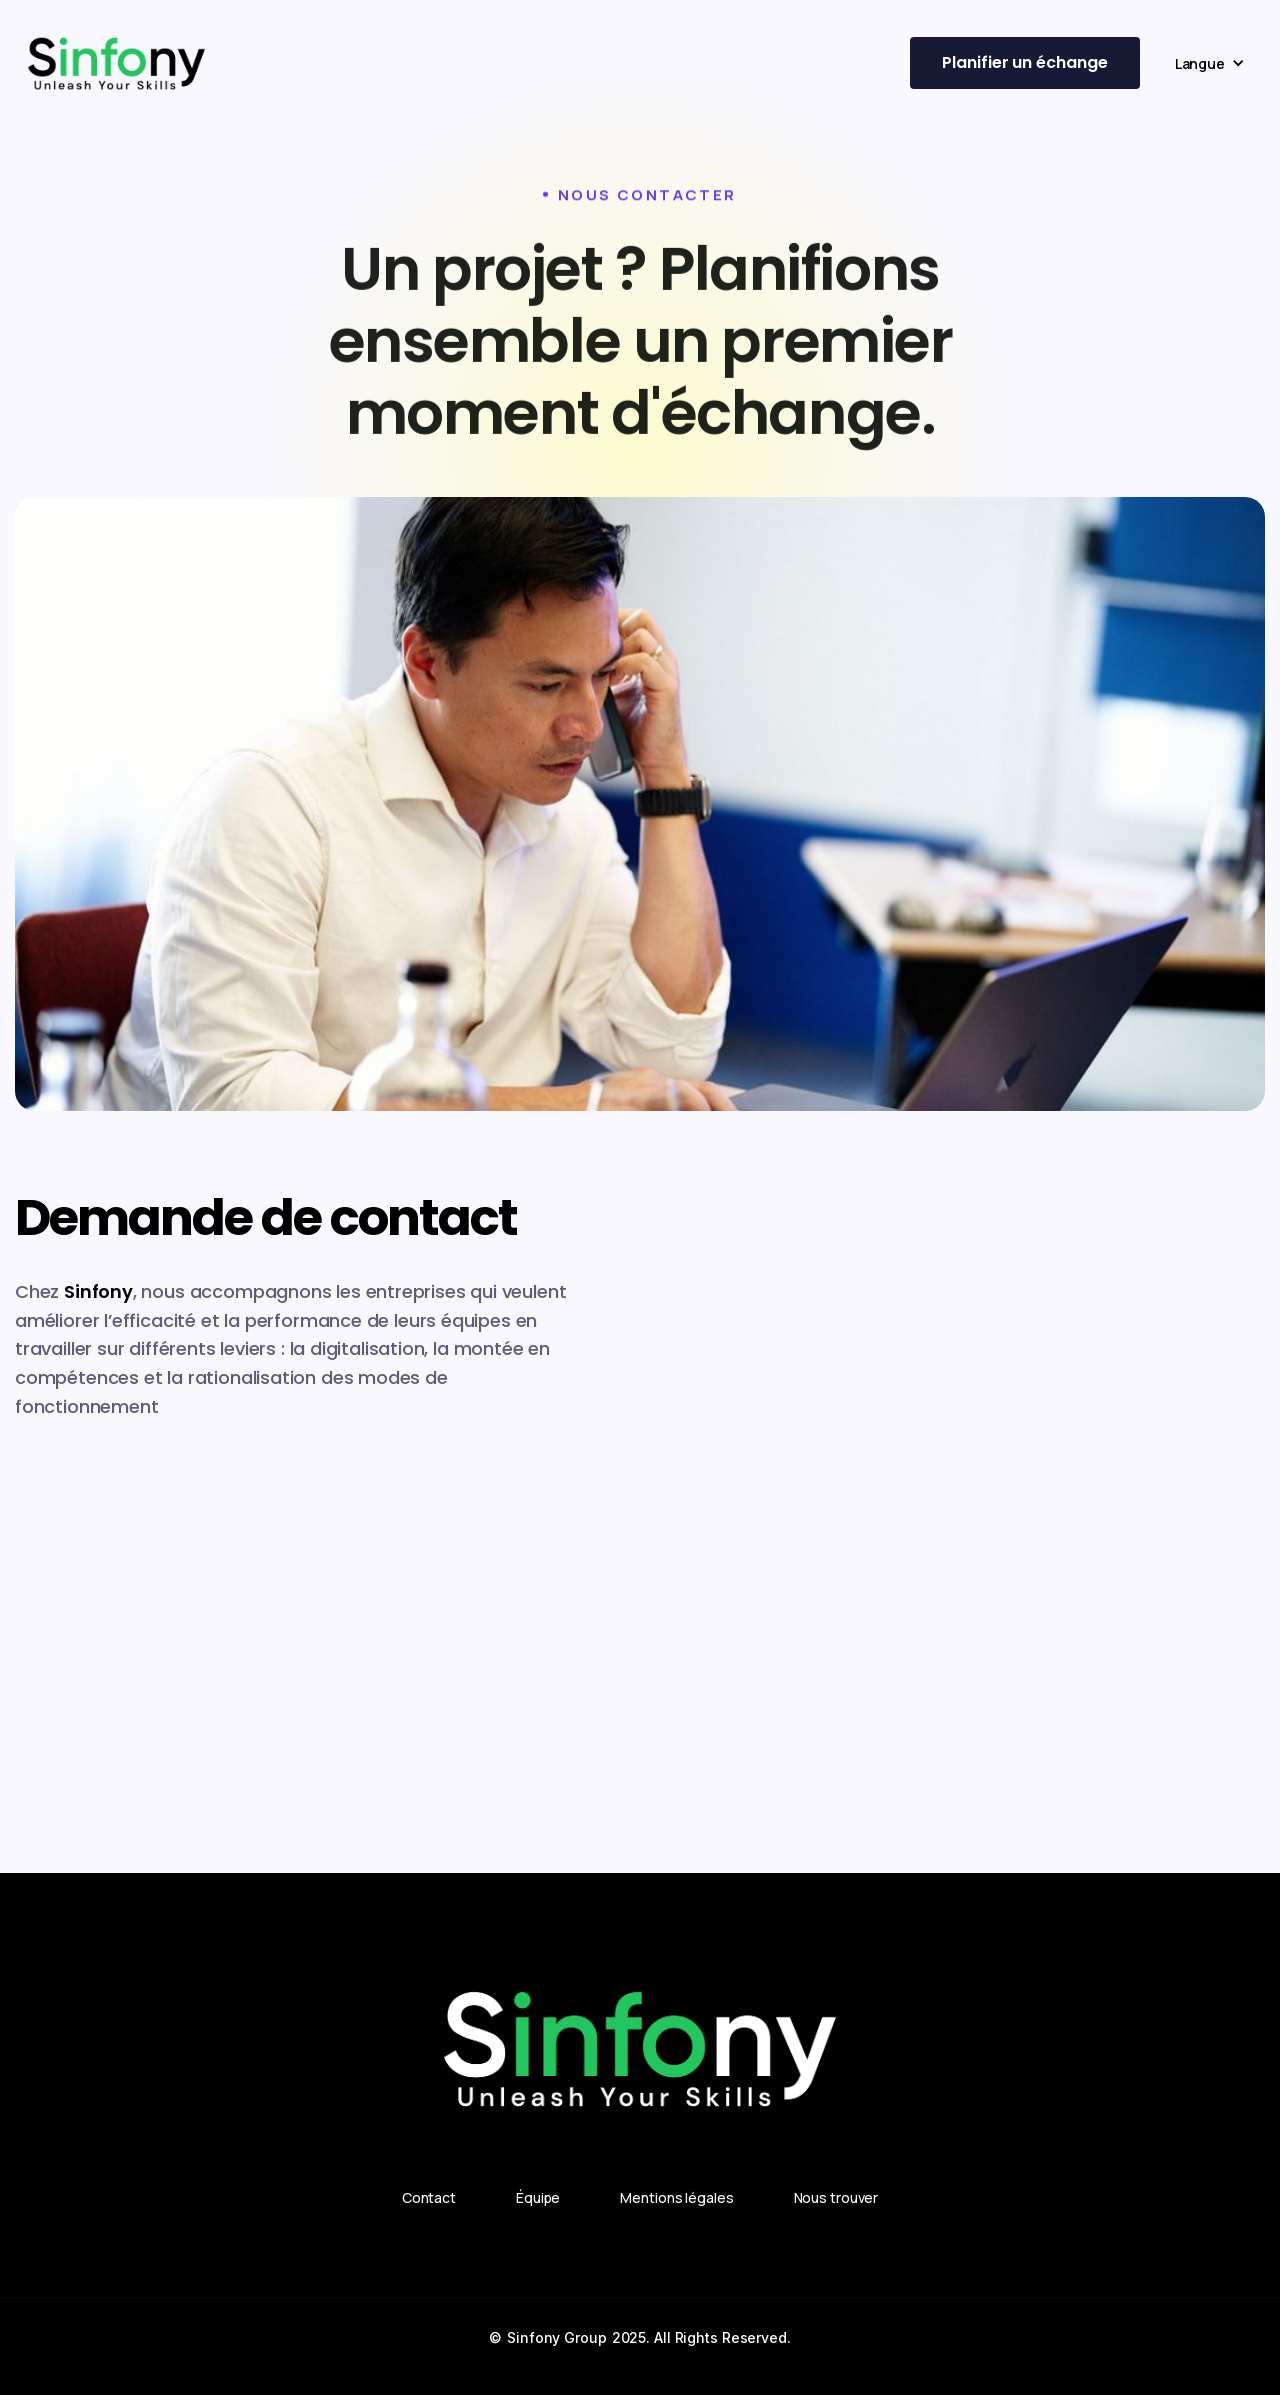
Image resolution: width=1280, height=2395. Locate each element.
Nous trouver (836, 2197)
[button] (1210, 64)
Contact (429, 2197)
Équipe (538, 2197)
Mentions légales (676, 2197)
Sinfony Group (557, 2338)
